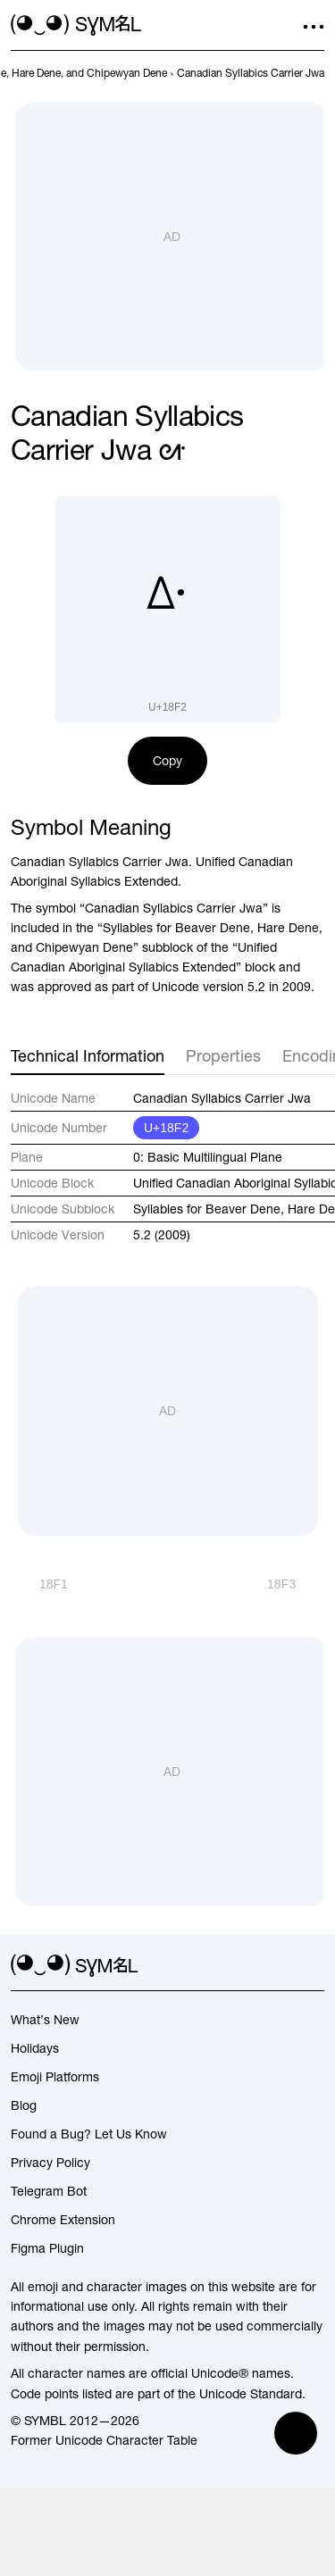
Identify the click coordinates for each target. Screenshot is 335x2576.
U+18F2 (166, 1128)
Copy (167, 761)
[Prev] (39, 1584)
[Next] (295, 1584)
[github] (281, 1966)
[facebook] (313, 1966)
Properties (223, 1055)
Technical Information (87, 1055)
